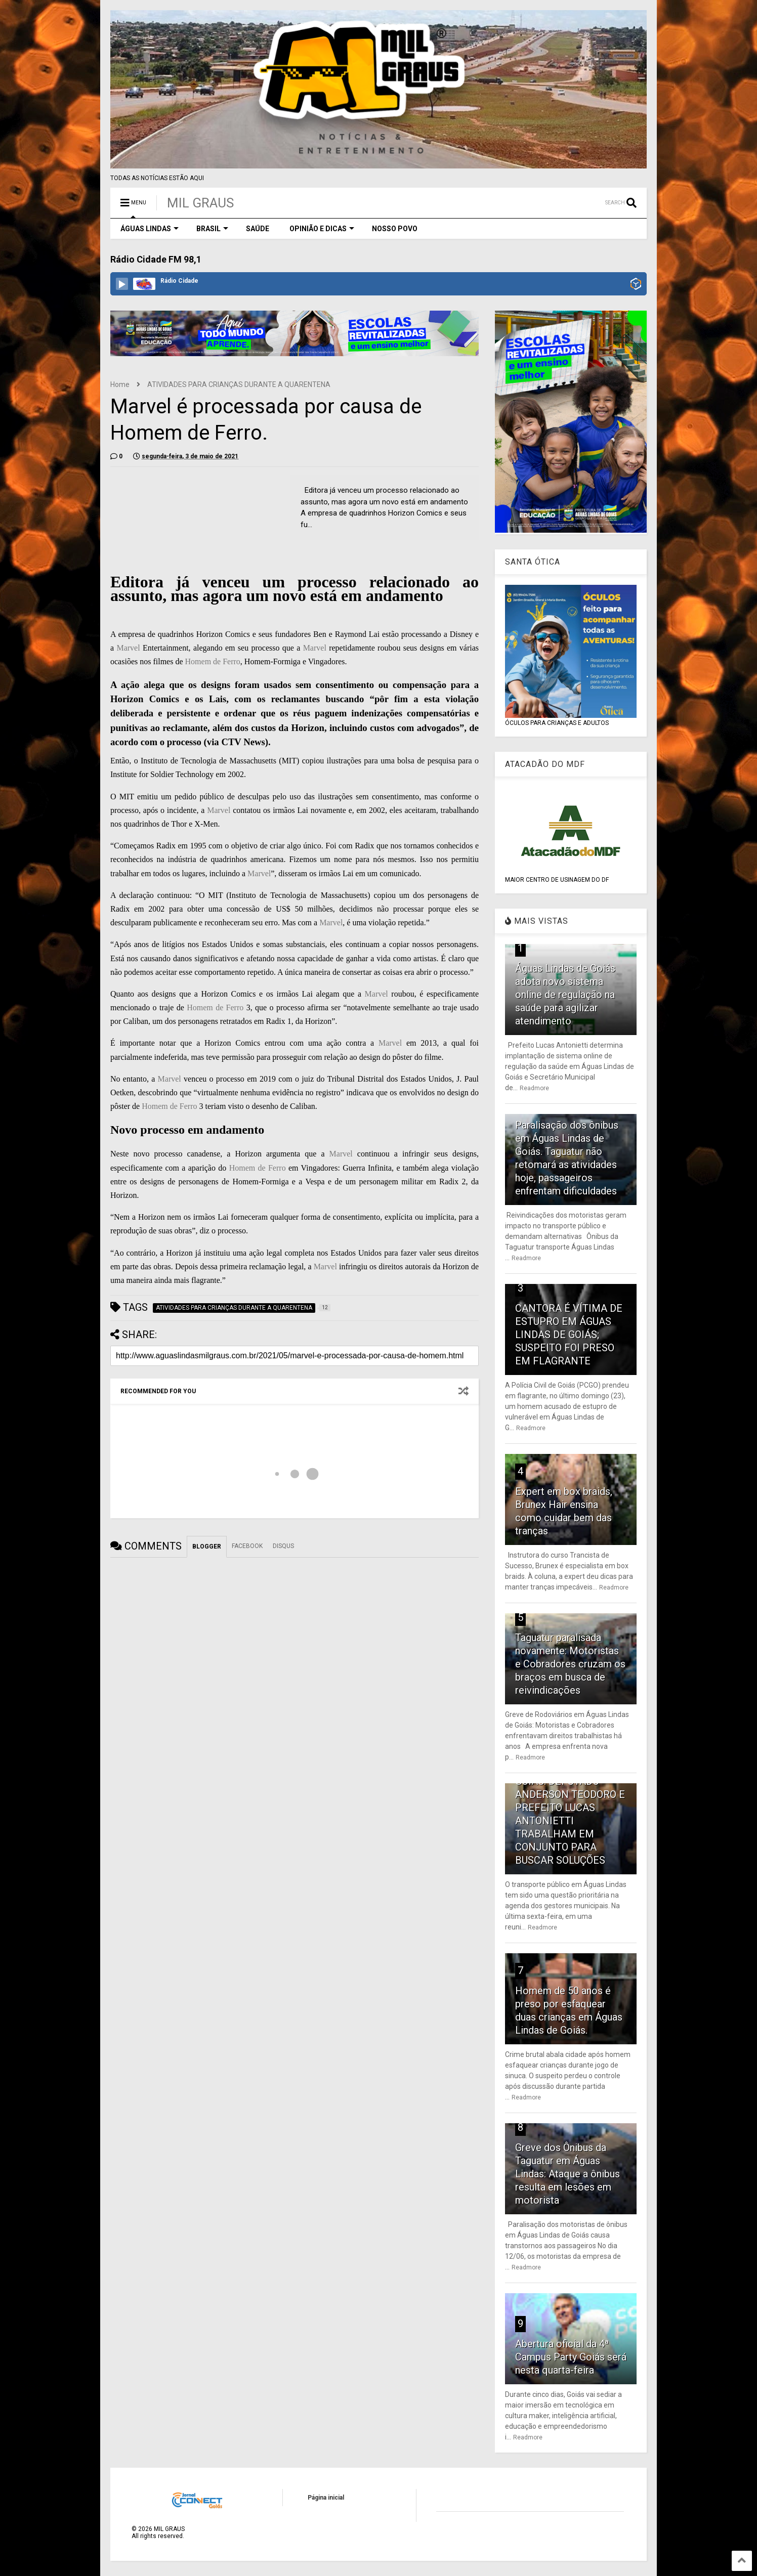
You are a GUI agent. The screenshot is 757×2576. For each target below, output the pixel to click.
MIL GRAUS (200, 202)
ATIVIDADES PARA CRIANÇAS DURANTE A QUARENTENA (238, 384)
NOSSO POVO (394, 229)
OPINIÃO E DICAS (321, 229)
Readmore (534, 1088)
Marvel (128, 647)
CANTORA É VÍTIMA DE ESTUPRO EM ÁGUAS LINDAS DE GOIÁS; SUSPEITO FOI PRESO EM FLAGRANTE (568, 1334)
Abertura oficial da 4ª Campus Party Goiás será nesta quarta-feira (570, 2357)
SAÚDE (257, 229)
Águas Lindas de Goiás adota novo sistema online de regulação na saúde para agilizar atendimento (565, 994)
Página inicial (326, 2497)
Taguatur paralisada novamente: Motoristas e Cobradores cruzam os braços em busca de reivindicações (570, 1664)
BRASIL (212, 229)
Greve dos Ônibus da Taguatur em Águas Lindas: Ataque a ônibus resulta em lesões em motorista (567, 2173)
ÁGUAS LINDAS (149, 229)
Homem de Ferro (212, 661)
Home (120, 384)
